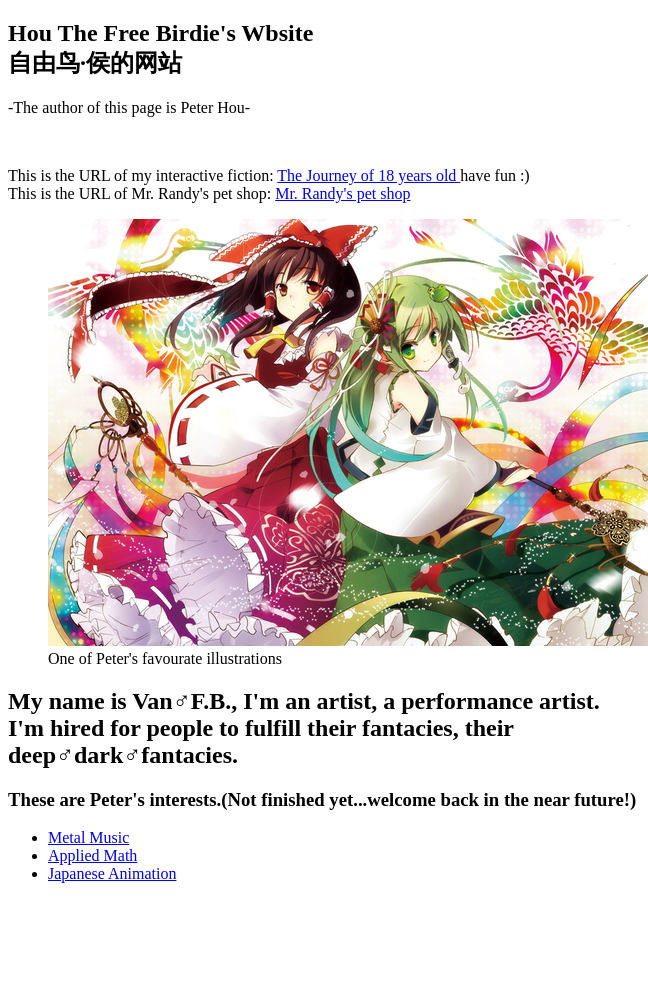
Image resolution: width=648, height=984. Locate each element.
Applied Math (92, 855)
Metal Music (88, 837)
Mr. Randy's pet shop (342, 193)
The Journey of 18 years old (368, 175)
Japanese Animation (112, 873)
